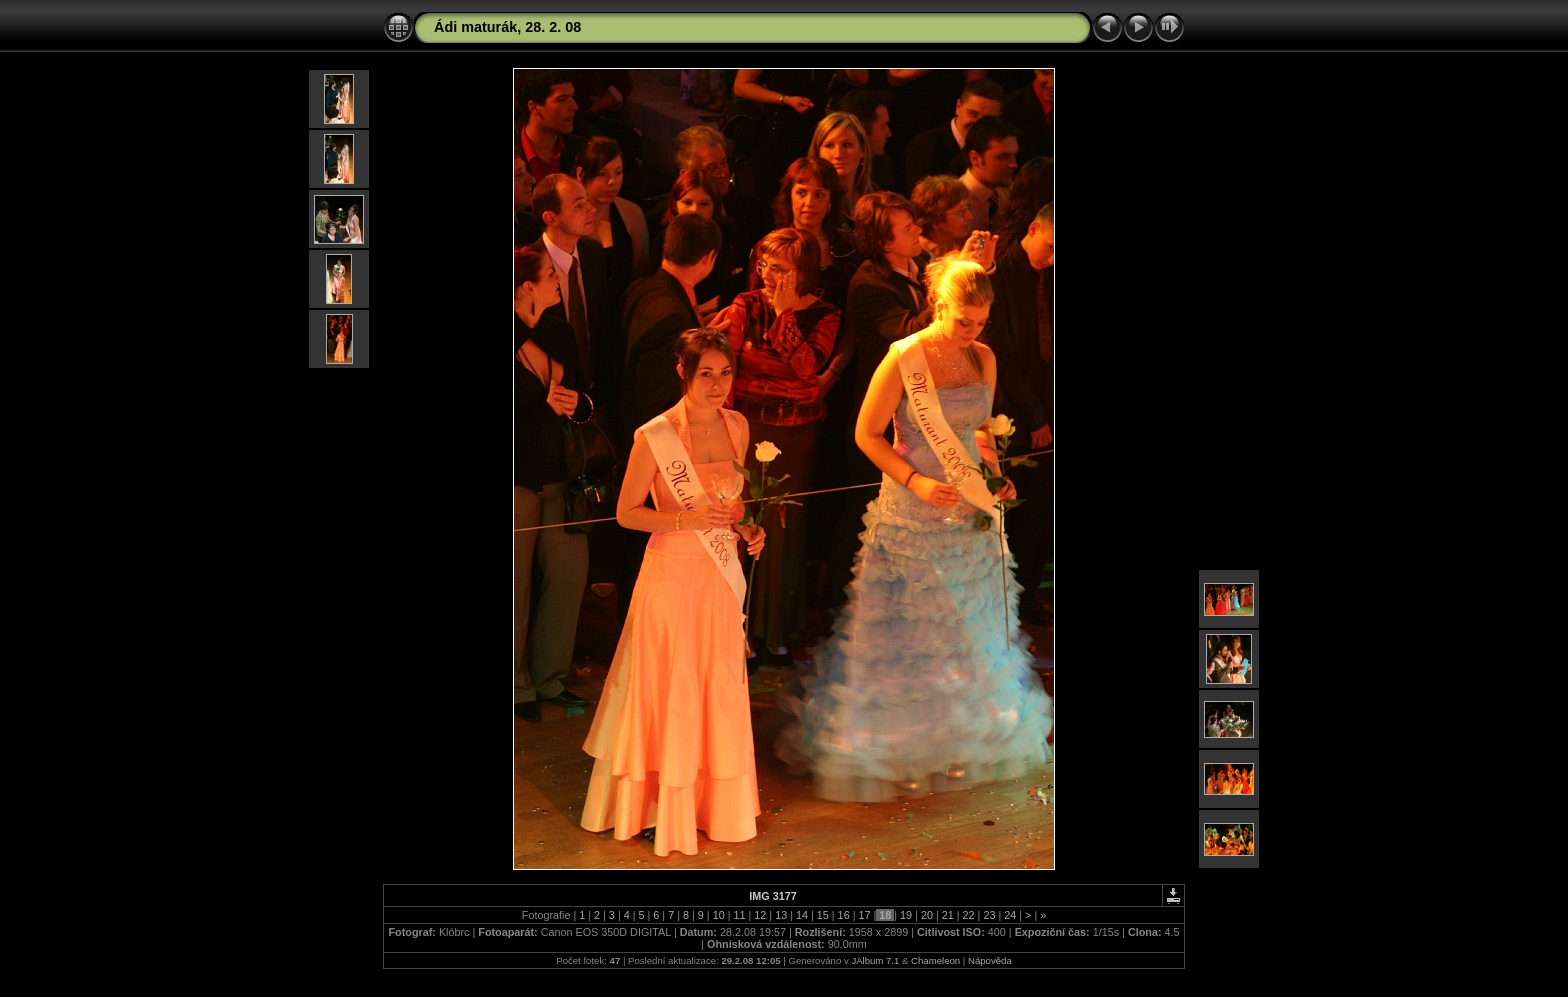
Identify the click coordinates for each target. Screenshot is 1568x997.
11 (739, 915)
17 (864, 915)
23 (989, 915)
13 (781, 915)
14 (802, 915)
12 (760, 915)
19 (906, 915)
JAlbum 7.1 (875, 960)
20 (927, 915)
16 (844, 915)
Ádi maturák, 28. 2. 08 (507, 27)
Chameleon (935, 960)
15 (823, 915)
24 (1010, 915)
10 (719, 915)
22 (969, 915)
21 (948, 915)
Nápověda (990, 960)
